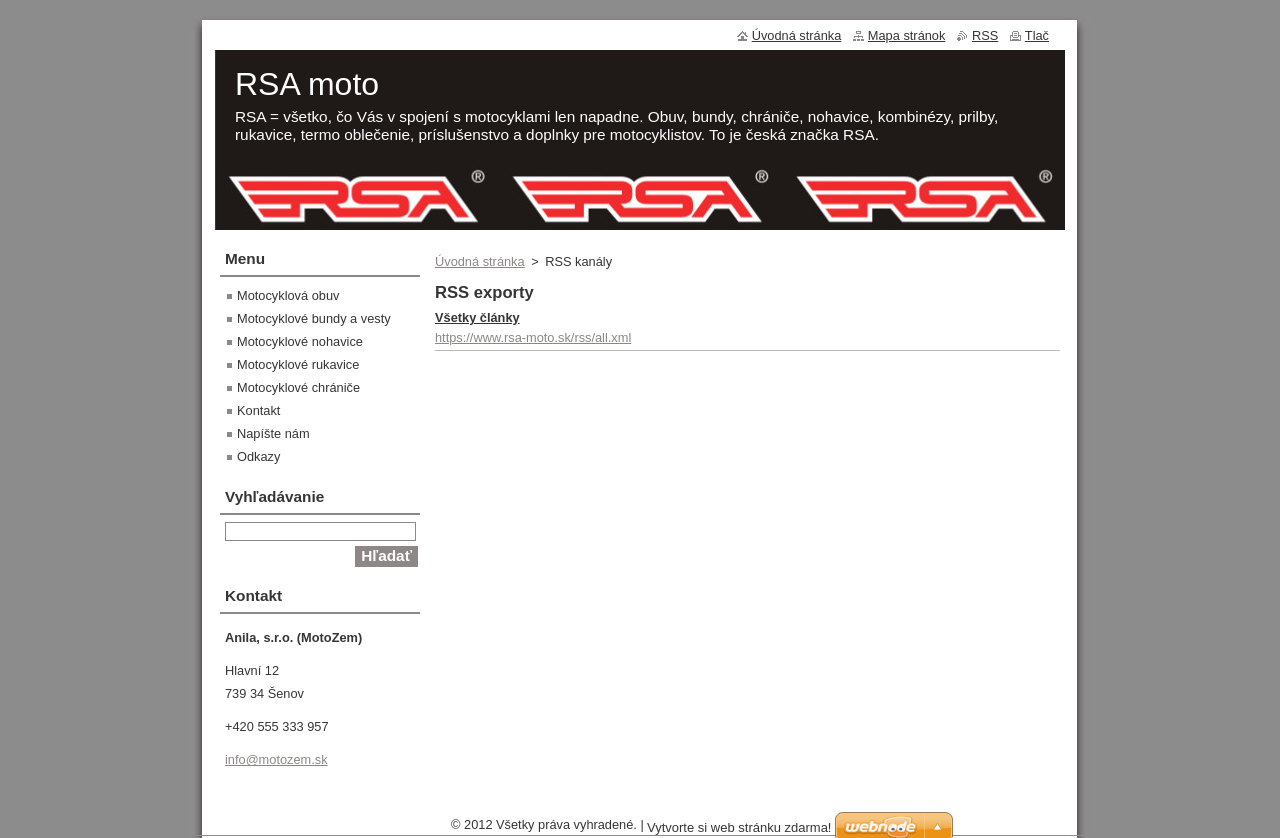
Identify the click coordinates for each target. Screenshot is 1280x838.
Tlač (1037, 35)
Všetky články (477, 317)
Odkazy (258, 456)
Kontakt (258, 410)
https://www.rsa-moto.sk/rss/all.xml (533, 337)
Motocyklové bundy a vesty (314, 318)
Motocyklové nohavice (300, 341)
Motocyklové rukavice (298, 364)
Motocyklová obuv (288, 295)
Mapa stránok (907, 35)
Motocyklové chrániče (298, 387)
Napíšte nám (273, 433)
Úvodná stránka (480, 261)
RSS (985, 35)
